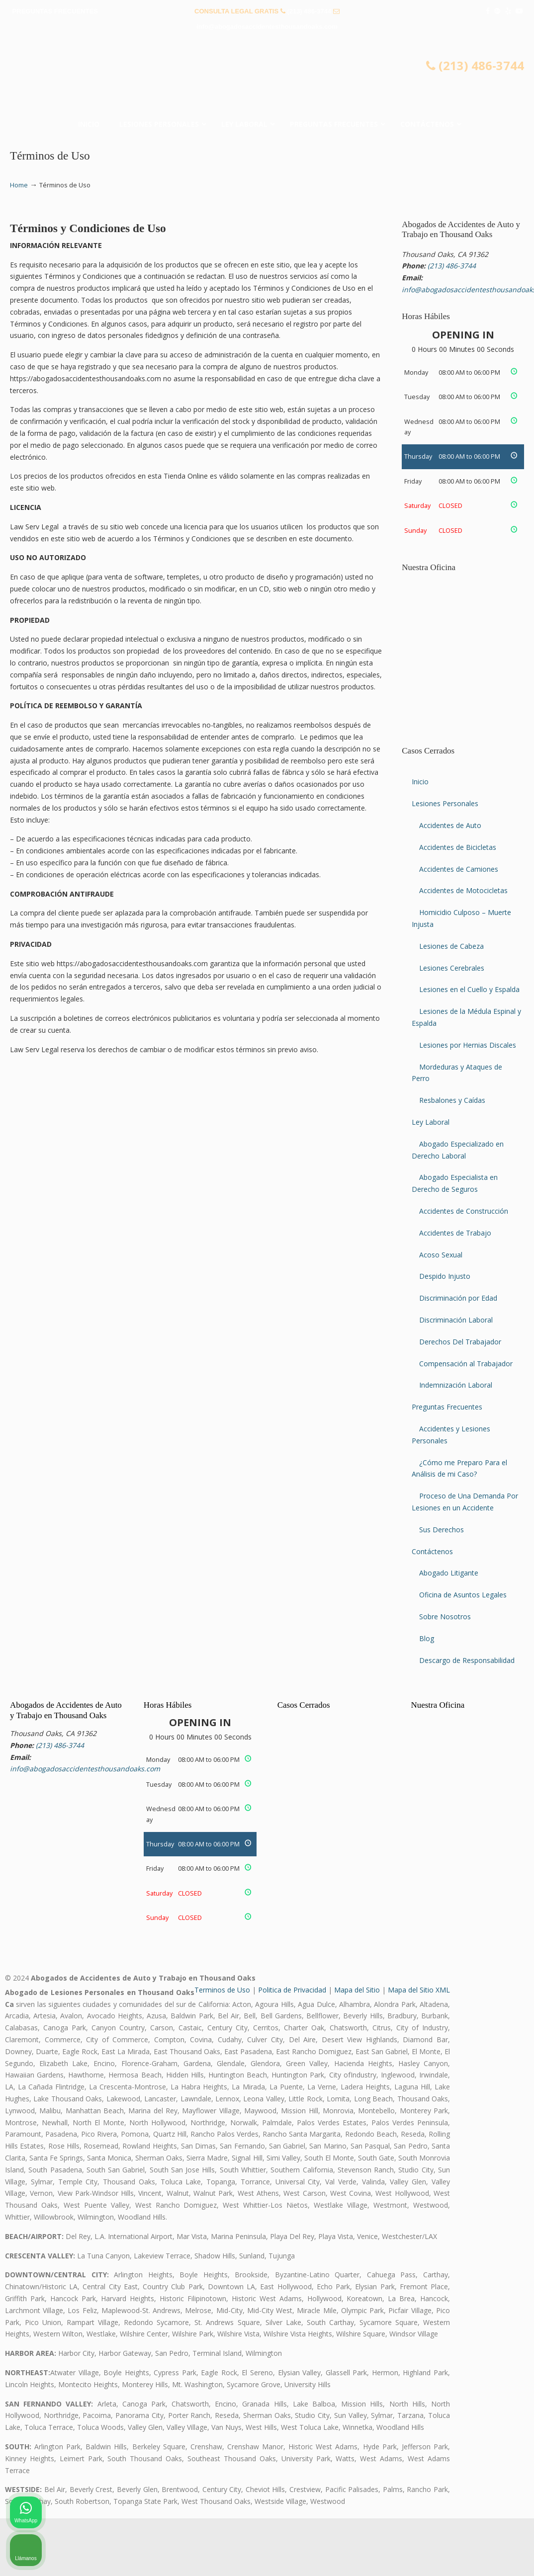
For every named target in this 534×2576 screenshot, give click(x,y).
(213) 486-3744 (309, 11)
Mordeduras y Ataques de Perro (457, 1072)
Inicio (420, 781)
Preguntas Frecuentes (447, 1407)
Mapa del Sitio (357, 1989)
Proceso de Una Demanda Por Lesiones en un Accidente (465, 1501)
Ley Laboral (430, 1122)
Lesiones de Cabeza (451, 946)
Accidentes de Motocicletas (463, 890)
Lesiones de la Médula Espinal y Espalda (466, 1017)
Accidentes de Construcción (463, 1211)
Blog (426, 1638)
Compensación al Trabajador (466, 1363)
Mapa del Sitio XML (419, 1989)
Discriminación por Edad (458, 1298)
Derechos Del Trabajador (460, 1341)
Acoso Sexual (440, 1254)
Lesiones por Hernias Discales (467, 1045)
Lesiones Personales (445, 803)
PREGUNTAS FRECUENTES (55, 11)
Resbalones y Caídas (452, 1100)
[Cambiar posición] (480, 2258)
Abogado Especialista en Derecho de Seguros (455, 1183)
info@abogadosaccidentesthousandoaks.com (267, 26)
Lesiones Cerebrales (451, 968)
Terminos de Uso (222, 1989)
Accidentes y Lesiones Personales (451, 1434)
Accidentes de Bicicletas (457, 847)
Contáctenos (432, 1551)
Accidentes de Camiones (458, 869)
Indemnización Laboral (455, 1385)
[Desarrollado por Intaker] (449, 2555)
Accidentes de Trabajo (455, 1233)
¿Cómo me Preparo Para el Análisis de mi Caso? (459, 1468)
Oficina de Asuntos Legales (463, 1594)
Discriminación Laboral (456, 1320)
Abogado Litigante (448, 1573)
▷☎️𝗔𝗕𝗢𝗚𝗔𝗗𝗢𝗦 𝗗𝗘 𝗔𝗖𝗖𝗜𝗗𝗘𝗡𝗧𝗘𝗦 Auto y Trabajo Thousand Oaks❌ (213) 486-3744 (267, 77)
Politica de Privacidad (292, 1989)
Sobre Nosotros (445, 1616)
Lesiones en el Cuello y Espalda (469, 989)
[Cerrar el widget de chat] (501, 2258)
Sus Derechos (441, 1529)
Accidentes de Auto (450, 825)
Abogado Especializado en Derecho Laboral (458, 1150)
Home (19, 185)
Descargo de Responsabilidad (467, 1660)
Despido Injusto (444, 1276)
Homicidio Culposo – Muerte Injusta (461, 918)
